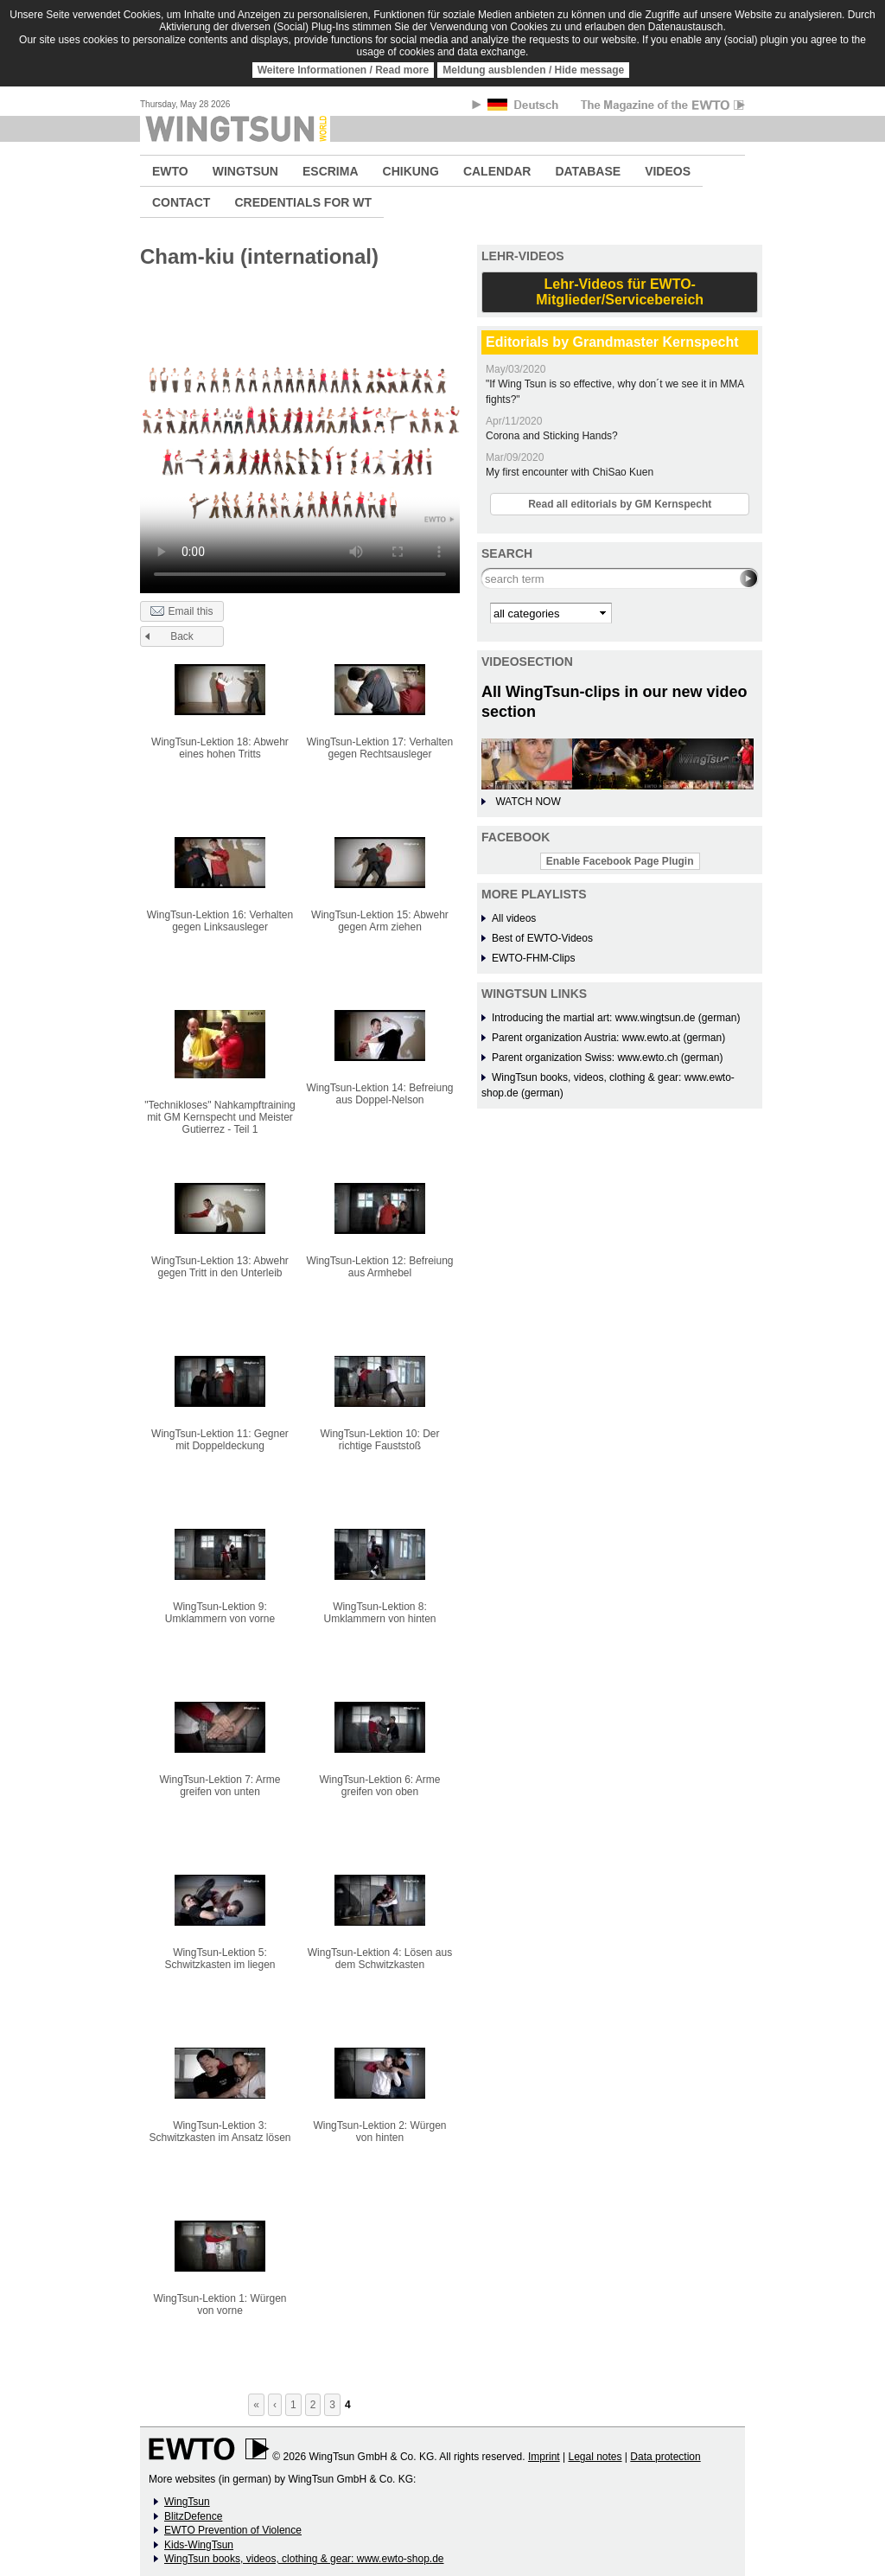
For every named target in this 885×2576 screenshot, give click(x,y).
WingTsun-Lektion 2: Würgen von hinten (379, 2131)
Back (182, 636)
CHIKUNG (411, 171)
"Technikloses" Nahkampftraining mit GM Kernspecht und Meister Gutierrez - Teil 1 (220, 1117)
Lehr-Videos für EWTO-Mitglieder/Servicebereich (620, 292)
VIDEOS (668, 171)
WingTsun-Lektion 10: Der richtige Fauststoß (379, 1440)
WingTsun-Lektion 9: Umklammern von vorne (220, 1613)
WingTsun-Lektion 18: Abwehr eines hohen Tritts (220, 748)
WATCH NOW (527, 802)
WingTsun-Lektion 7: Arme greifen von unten (219, 1786)
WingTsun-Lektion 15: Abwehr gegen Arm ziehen (380, 921)
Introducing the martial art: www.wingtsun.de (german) (616, 1018)
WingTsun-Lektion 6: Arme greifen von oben (379, 1786)
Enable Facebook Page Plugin (620, 861)
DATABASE (588, 171)
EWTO (170, 171)
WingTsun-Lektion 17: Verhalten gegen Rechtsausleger (380, 748)
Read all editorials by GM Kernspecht (619, 504)
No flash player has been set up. (300, 437)
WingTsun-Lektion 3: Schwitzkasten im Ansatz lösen (219, 2131)
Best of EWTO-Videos (542, 938)
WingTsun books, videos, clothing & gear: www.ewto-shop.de (304, 2559)
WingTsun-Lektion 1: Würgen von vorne (219, 2304)
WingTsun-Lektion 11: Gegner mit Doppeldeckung (220, 1440)
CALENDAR (497, 171)
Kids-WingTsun (198, 2545)
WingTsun (187, 2502)
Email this (181, 612)
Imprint (544, 2457)
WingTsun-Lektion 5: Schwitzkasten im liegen (219, 1958)
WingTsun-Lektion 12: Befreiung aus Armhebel (379, 1267)
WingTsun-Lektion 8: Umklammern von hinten (379, 1613)
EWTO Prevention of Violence (233, 2530)
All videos (514, 918)
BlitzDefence (193, 2516)
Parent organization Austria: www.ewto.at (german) (608, 1038)
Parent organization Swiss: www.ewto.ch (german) (607, 1057)
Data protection (665, 2457)
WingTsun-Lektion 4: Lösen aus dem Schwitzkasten (380, 1958)
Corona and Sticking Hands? (552, 436)
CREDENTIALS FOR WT (303, 202)
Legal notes (594, 2457)
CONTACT (181, 202)
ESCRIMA (330, 171)
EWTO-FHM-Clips (533, 958)
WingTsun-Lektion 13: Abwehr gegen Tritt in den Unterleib (220, 1267)
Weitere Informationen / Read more (344, 70)
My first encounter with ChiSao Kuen (569, 472)
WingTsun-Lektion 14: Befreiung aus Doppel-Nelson (379, 1094)
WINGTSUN (245, 171)
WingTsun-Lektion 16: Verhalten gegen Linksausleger (220, 921)
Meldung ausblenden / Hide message (533, 70)
